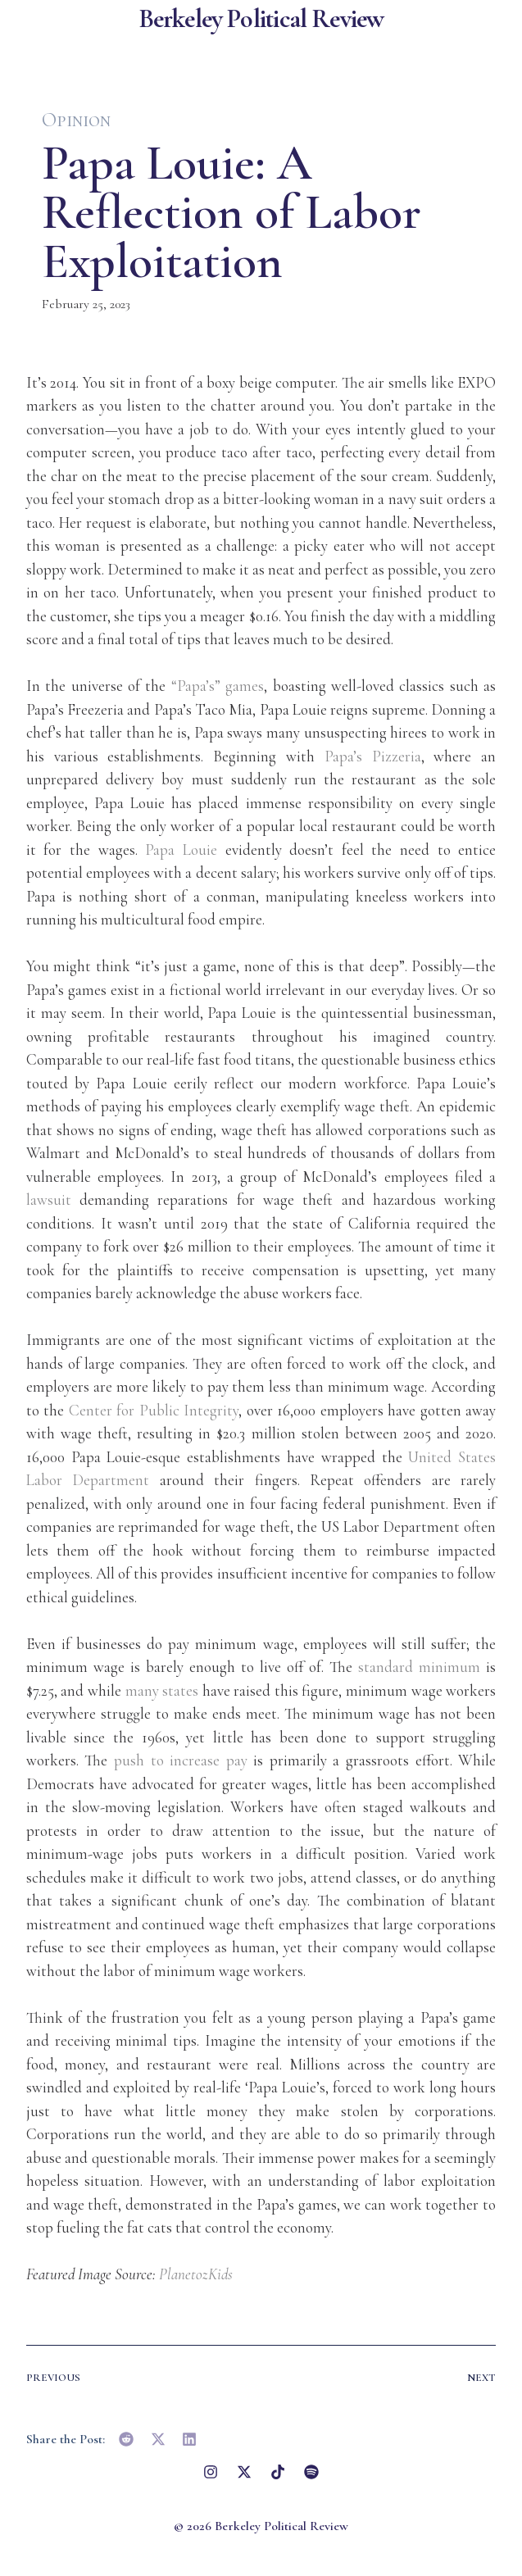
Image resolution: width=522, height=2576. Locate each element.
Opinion (76, 120)
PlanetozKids (196, 2274)
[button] (126, 2438)
